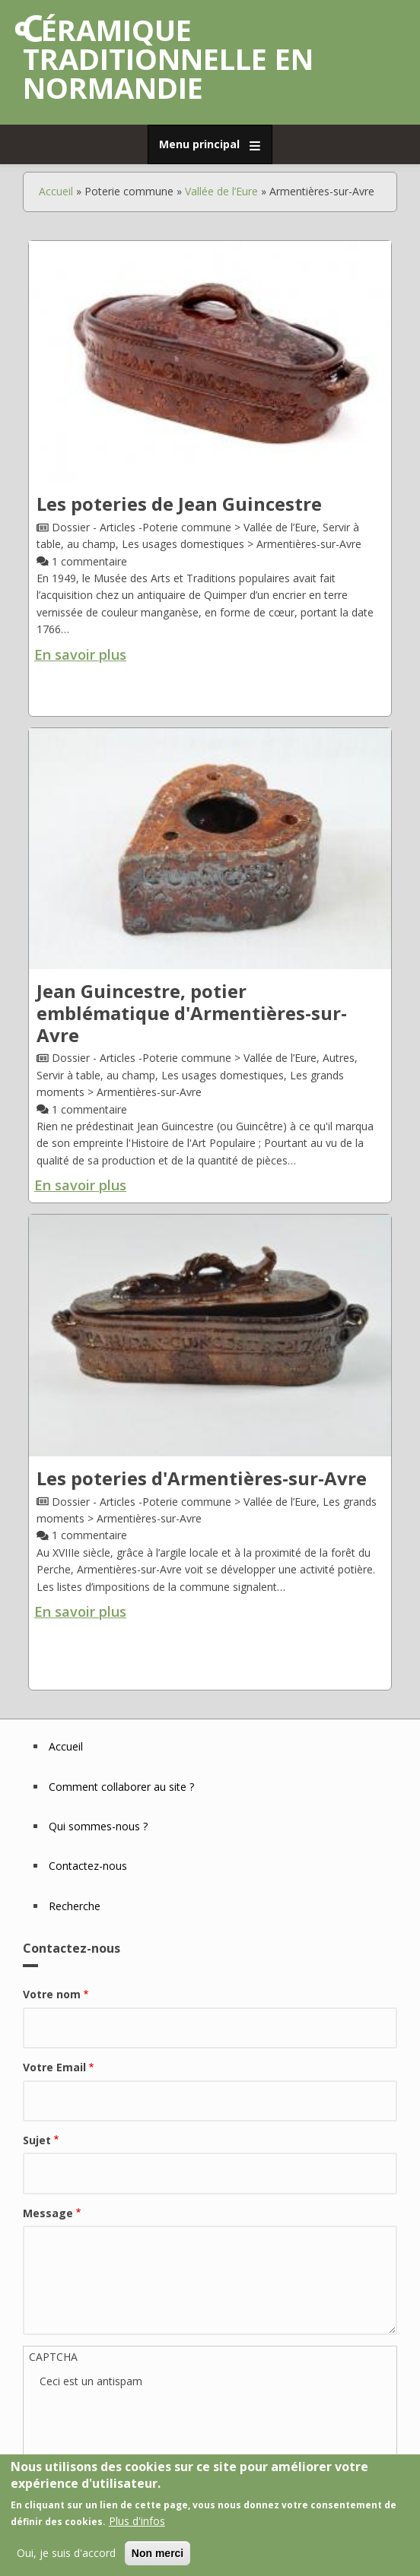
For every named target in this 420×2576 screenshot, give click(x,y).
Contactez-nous (88, 1865)
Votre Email (54, 2067)
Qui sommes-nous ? (98, 1826)
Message (48, 2213)
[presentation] (155, 2420)
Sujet (37, 2140)
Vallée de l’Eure (221, 191)
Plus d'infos (137, 2521)
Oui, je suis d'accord (66, 2553)
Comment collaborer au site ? (121, 1786)
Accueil (56, 191)
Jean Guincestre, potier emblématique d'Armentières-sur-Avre (192, 1012)
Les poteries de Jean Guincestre (179, 503)
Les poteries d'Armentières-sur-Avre (202, 1478)
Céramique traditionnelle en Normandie (168, 58)
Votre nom (52, 1994)
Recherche (74, 1906)
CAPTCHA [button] (53, 2356)
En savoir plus (80, 654)
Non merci (157, 2553)
